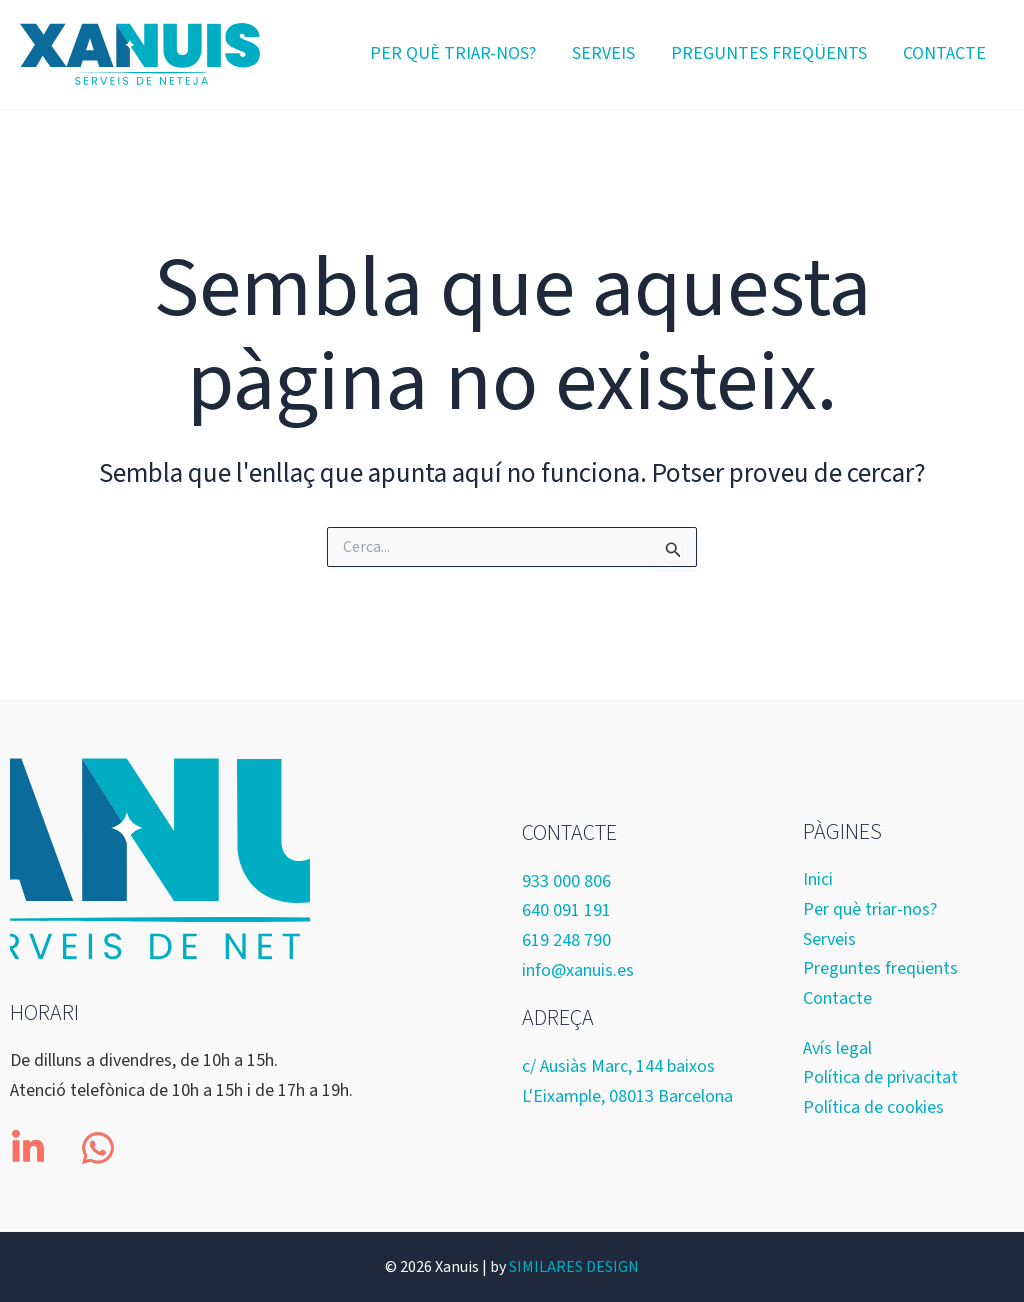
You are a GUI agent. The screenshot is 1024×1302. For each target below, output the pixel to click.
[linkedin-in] (30, 1148)
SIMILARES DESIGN (574, 1267)
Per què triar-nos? (453, 53)
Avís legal (837, 1048)
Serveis (603, 53)
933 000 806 (566, 881)
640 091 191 (566, 910)
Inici (818, 879)
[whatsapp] (98, 1148)
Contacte (944, 53)
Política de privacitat (880, 1077)
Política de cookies (873, 1107)
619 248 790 (566, 940)
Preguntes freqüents (769, 53)
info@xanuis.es (578, 970)
